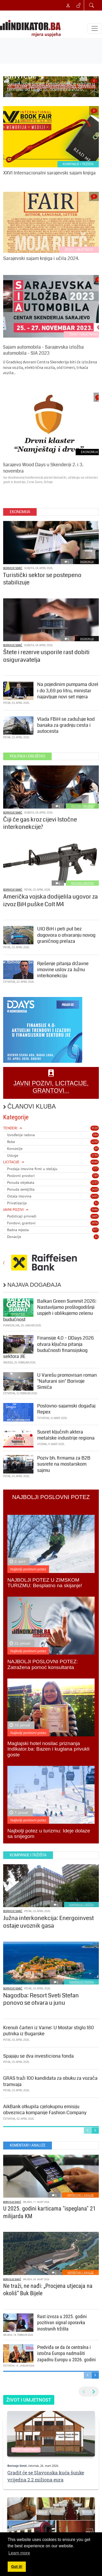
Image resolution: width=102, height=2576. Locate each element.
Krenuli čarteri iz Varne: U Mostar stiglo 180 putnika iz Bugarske (48, 2030)
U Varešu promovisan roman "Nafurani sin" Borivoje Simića (67, 1381)
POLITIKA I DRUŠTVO (82, 806)
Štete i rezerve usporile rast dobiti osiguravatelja (46, 656)
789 (95, 1175)
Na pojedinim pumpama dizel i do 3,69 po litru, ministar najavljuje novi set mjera (67, 690)
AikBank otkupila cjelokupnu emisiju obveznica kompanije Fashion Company (44, 2109)
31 (96, 1203)
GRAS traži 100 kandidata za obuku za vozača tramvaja (50, 2081)
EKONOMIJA (87, 561)
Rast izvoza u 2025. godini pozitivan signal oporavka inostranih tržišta (62, 2323)
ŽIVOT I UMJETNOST (79, 249)
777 (95, 1169)
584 (95, 1135)
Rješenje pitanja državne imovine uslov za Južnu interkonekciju (63, 969)
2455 (94, 1196)
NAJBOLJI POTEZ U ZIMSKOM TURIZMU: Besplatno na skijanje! (44, 1582)
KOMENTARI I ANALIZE (80, 2195)
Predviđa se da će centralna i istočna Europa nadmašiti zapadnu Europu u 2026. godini (66, 2353)
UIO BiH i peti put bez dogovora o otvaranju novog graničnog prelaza (66, 935)
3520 (94, 1128)
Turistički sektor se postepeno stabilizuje (42, 579)
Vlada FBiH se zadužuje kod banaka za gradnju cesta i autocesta (66, 725)
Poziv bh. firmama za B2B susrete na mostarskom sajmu (63, 1464)
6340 (94, 1162)
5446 (94, 1209)
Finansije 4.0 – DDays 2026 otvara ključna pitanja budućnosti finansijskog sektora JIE (48, 1347)
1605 (94, 1216)
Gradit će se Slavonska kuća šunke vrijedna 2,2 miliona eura (45, 2476)
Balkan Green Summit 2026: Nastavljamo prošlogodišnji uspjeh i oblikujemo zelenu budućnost (49, 1310)
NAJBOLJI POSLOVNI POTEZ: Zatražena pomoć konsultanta (42, 1664)
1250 (94, 1142)
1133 (94, 1182)
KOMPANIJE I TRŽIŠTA (78, 164)
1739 (94, 1155)
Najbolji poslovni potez (28, 1569)
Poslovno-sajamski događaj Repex (66, 1408)
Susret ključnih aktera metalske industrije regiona (66, 1435)
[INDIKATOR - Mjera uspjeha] (31, 28)
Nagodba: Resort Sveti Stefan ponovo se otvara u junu (41, 1999)
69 (96, 1148)
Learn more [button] (19, 2553)
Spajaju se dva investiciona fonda (38, 2056)
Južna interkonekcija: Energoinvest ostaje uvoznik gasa (48, 1922)
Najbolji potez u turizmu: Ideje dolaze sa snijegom (48, 1833)
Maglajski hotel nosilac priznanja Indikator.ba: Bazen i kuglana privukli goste (48, 1749)
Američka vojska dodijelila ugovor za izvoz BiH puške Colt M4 (50, 900)
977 (95, 1230)
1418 (94, 1189)
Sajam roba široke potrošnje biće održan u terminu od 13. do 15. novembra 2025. (51, 87)
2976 (94, 1223)
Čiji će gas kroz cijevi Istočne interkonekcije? (40, 823)
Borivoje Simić (12, 568)
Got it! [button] (16, 2566)
